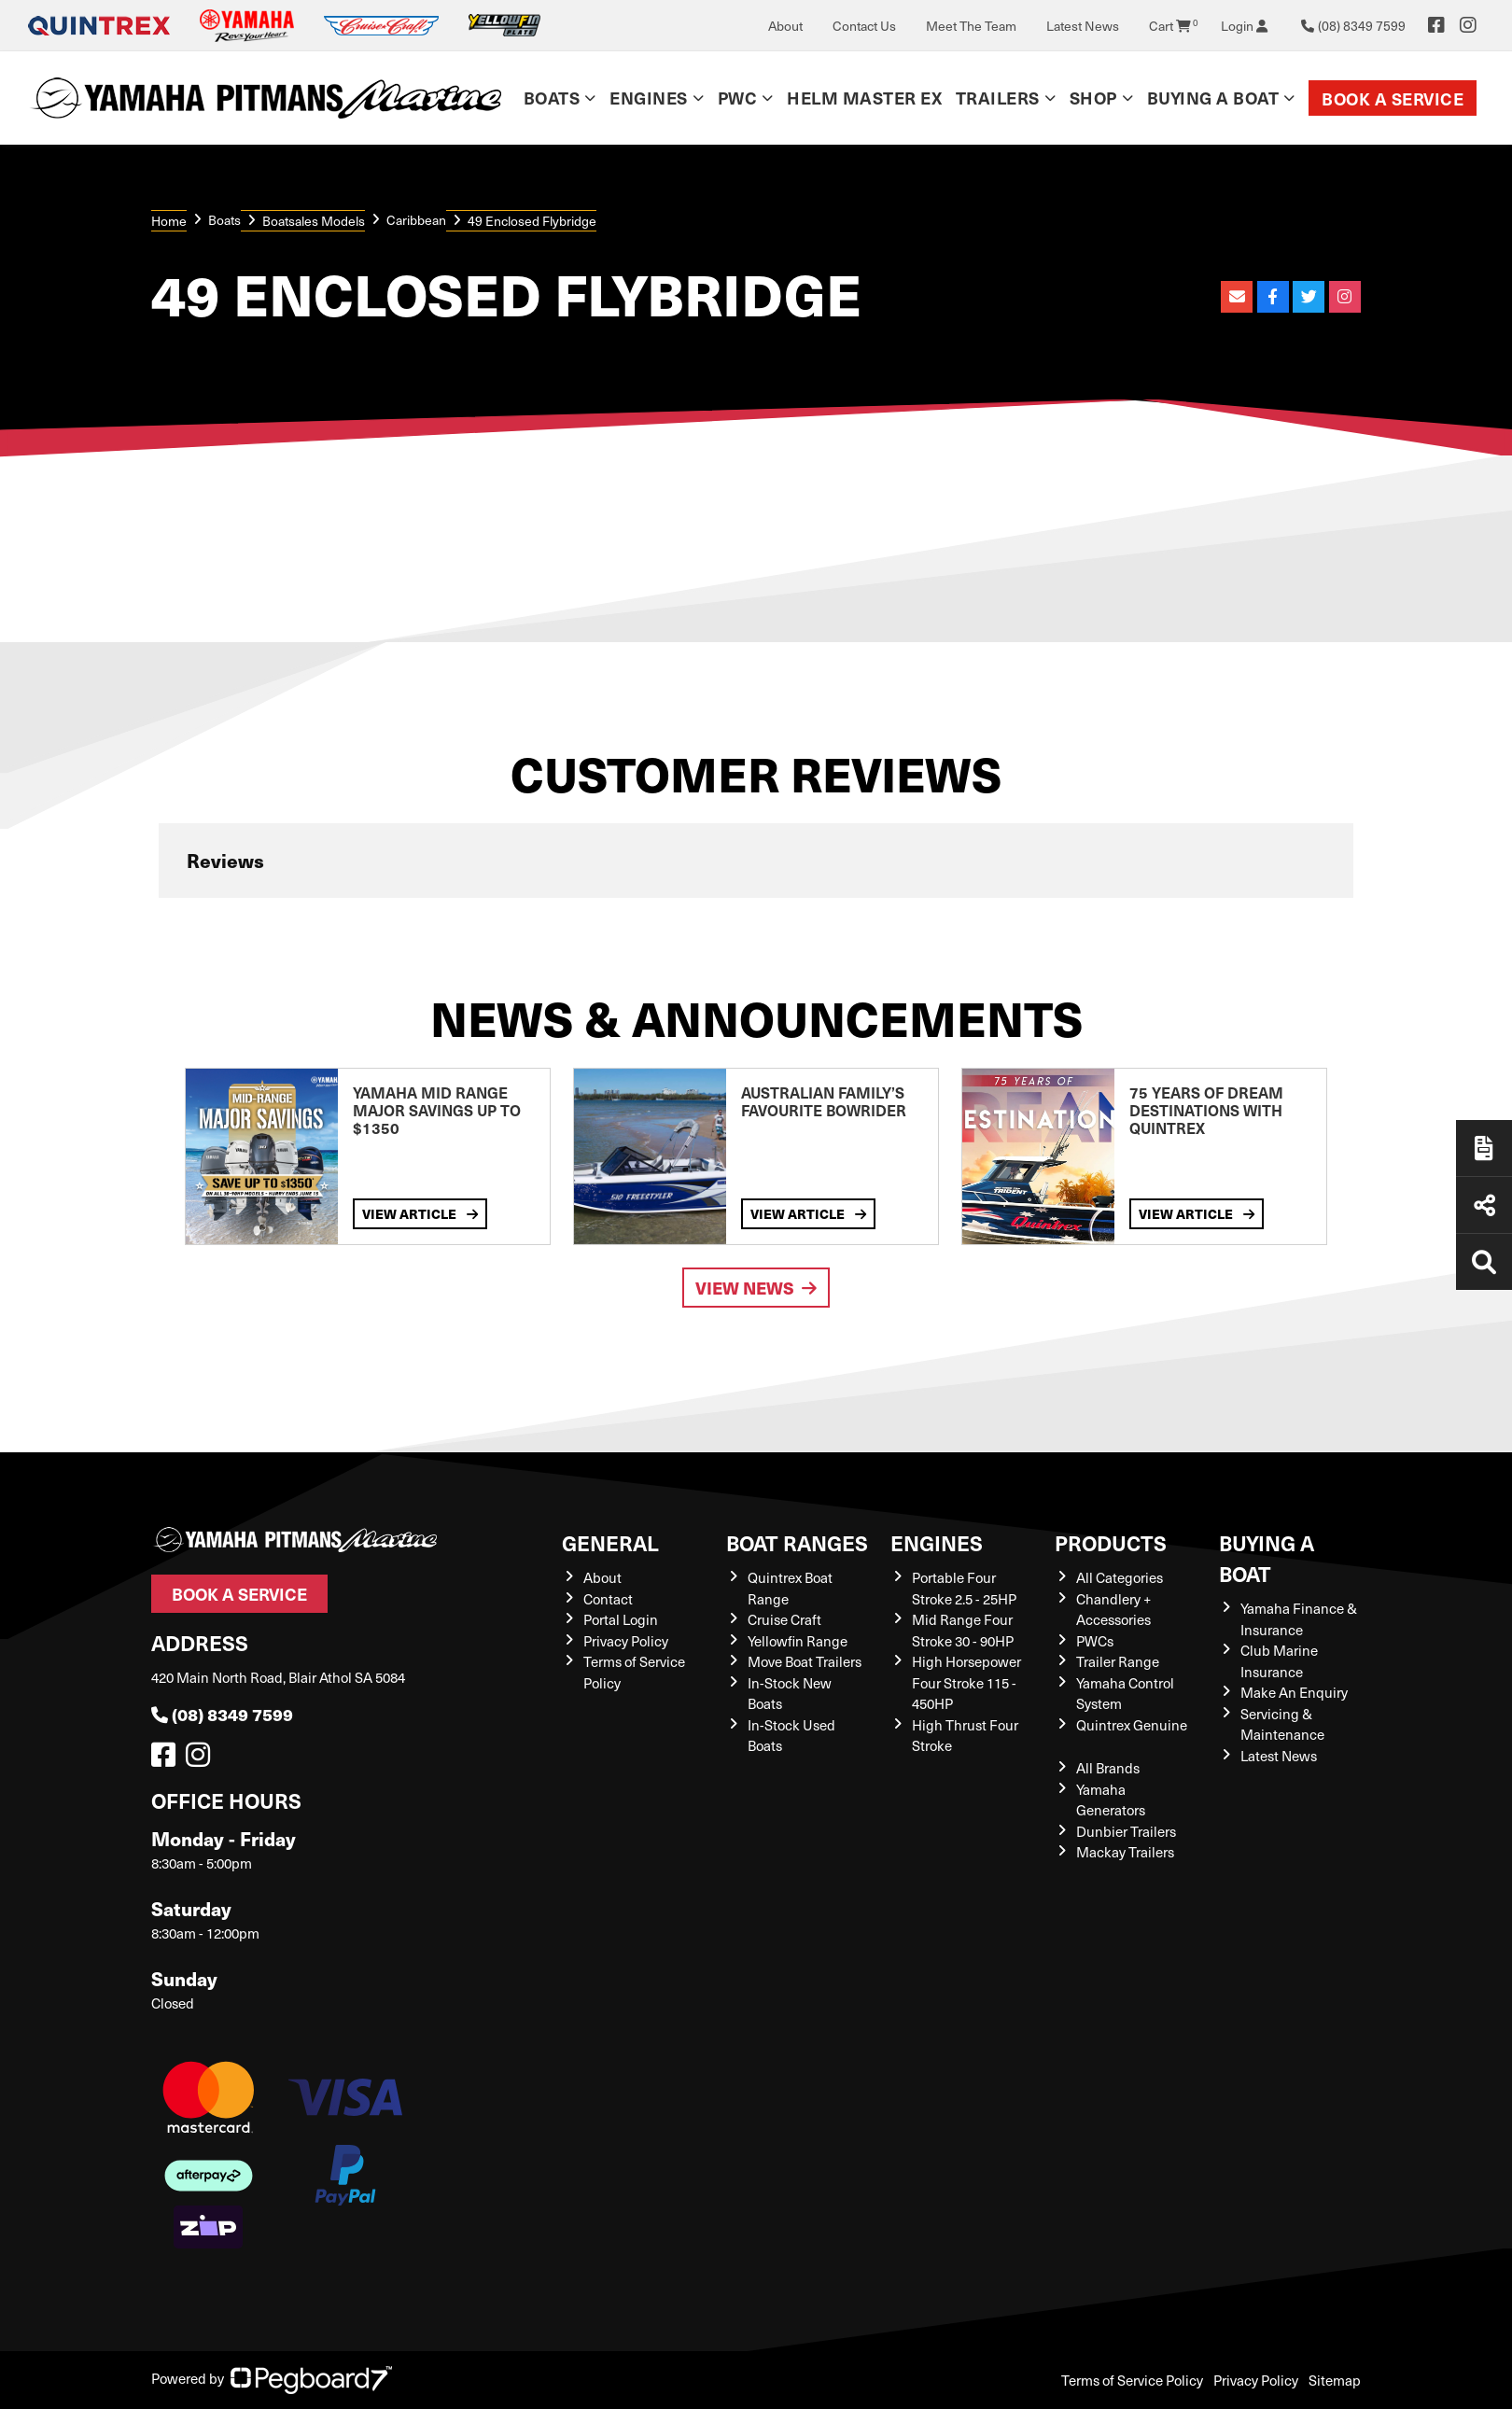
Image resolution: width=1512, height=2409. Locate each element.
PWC (738, 97)
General (610, 1542)
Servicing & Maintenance (1282, 1724)
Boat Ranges (797, 1542)
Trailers (998, 97)
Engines (648, 97)
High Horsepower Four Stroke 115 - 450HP (966, 1682)
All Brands (1108, 1768)
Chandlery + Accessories (1113, 1610)
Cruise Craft (784, 1619)
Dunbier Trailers (1126, 1831)
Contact (608, 1599)
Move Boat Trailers (804, 1661)
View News (756, 1287)
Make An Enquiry (1294, 1692)
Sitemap (1335, 2380)
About (785, 25)
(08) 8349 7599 (222, 1714)
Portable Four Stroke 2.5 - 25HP (964, 1588)
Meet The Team (971, 25)
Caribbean (416, 220)
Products (1111, 1542)
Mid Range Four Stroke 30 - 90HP (963, 1630)
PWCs (1094, 1641)
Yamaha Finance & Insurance (1298, 1619)
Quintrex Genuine (1131, 1725)
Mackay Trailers (1125, 1852)
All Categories (1119, 1577)
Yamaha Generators (1110, 1800)
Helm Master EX (864, 97)
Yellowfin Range (797, 1641)
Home (169, 221)
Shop (1093, 97)
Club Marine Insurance (1279, 1661)
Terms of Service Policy (1132, 2380)
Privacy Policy (625, 1641)
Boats (552, 97)
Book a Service (1392, 98)
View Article (420, 1213)
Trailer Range (1117, 1661)
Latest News (1082, 25)
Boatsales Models (313, 221)
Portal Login (620, 1619)
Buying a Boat (1213, 97)
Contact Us (864, 25)
